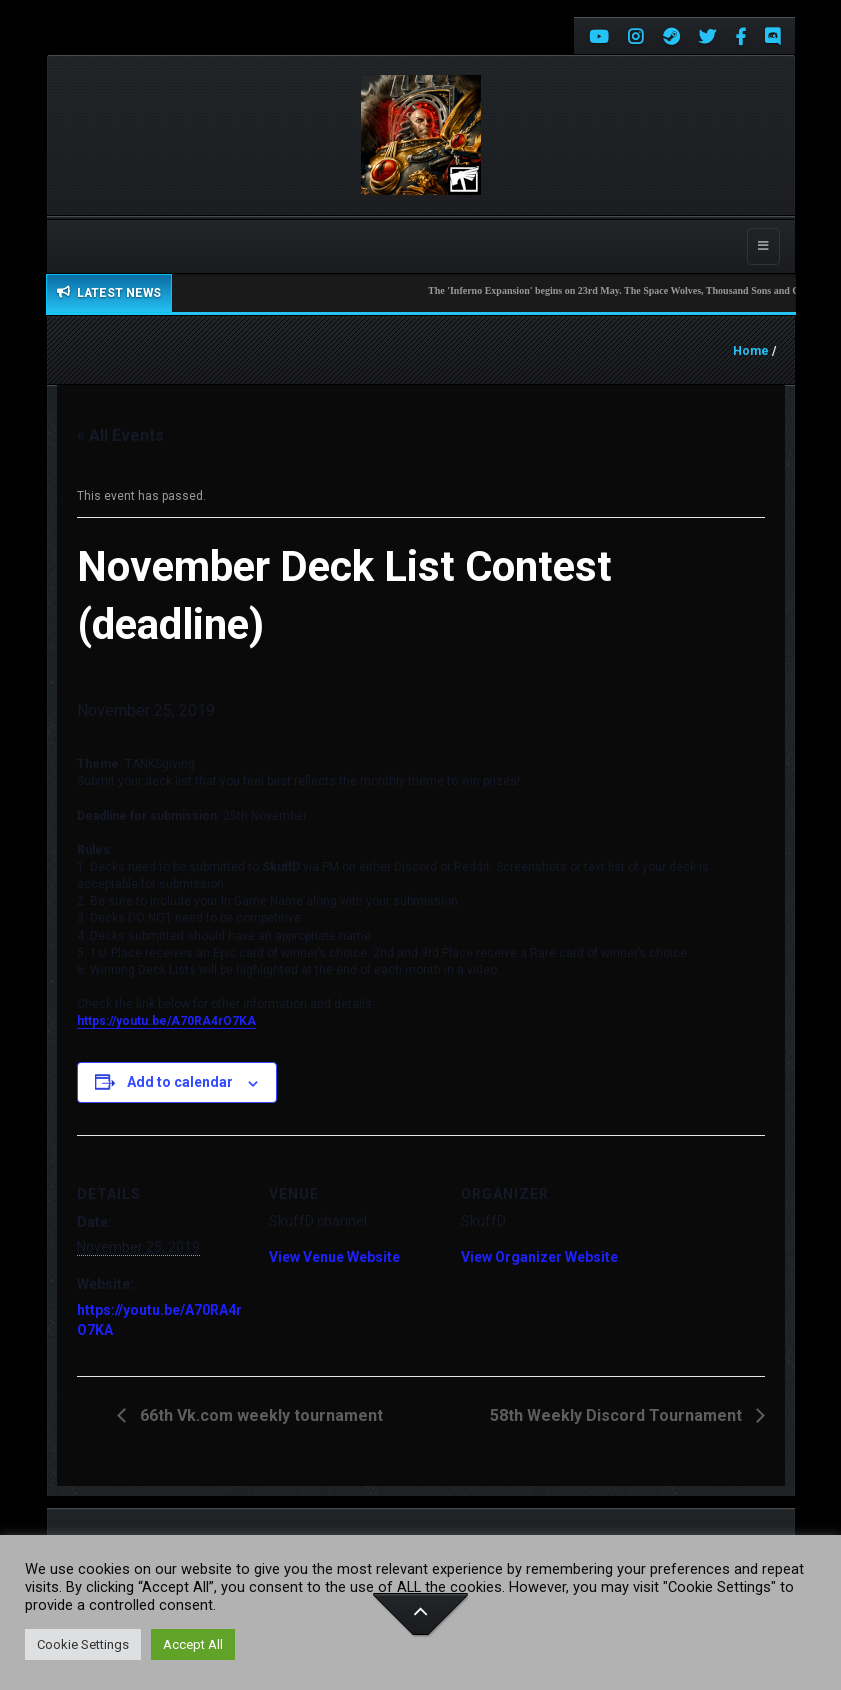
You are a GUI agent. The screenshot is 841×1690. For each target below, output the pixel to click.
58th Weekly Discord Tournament (618, 1415)
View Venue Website (334, 1257)
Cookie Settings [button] (83, 1644)
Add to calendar (180, 1082)
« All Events (120, 435)
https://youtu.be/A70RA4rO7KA (166, 1021)
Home (751, 351)
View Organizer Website (539, 1257)
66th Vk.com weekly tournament (259, 1415)
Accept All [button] (193, 1644)
